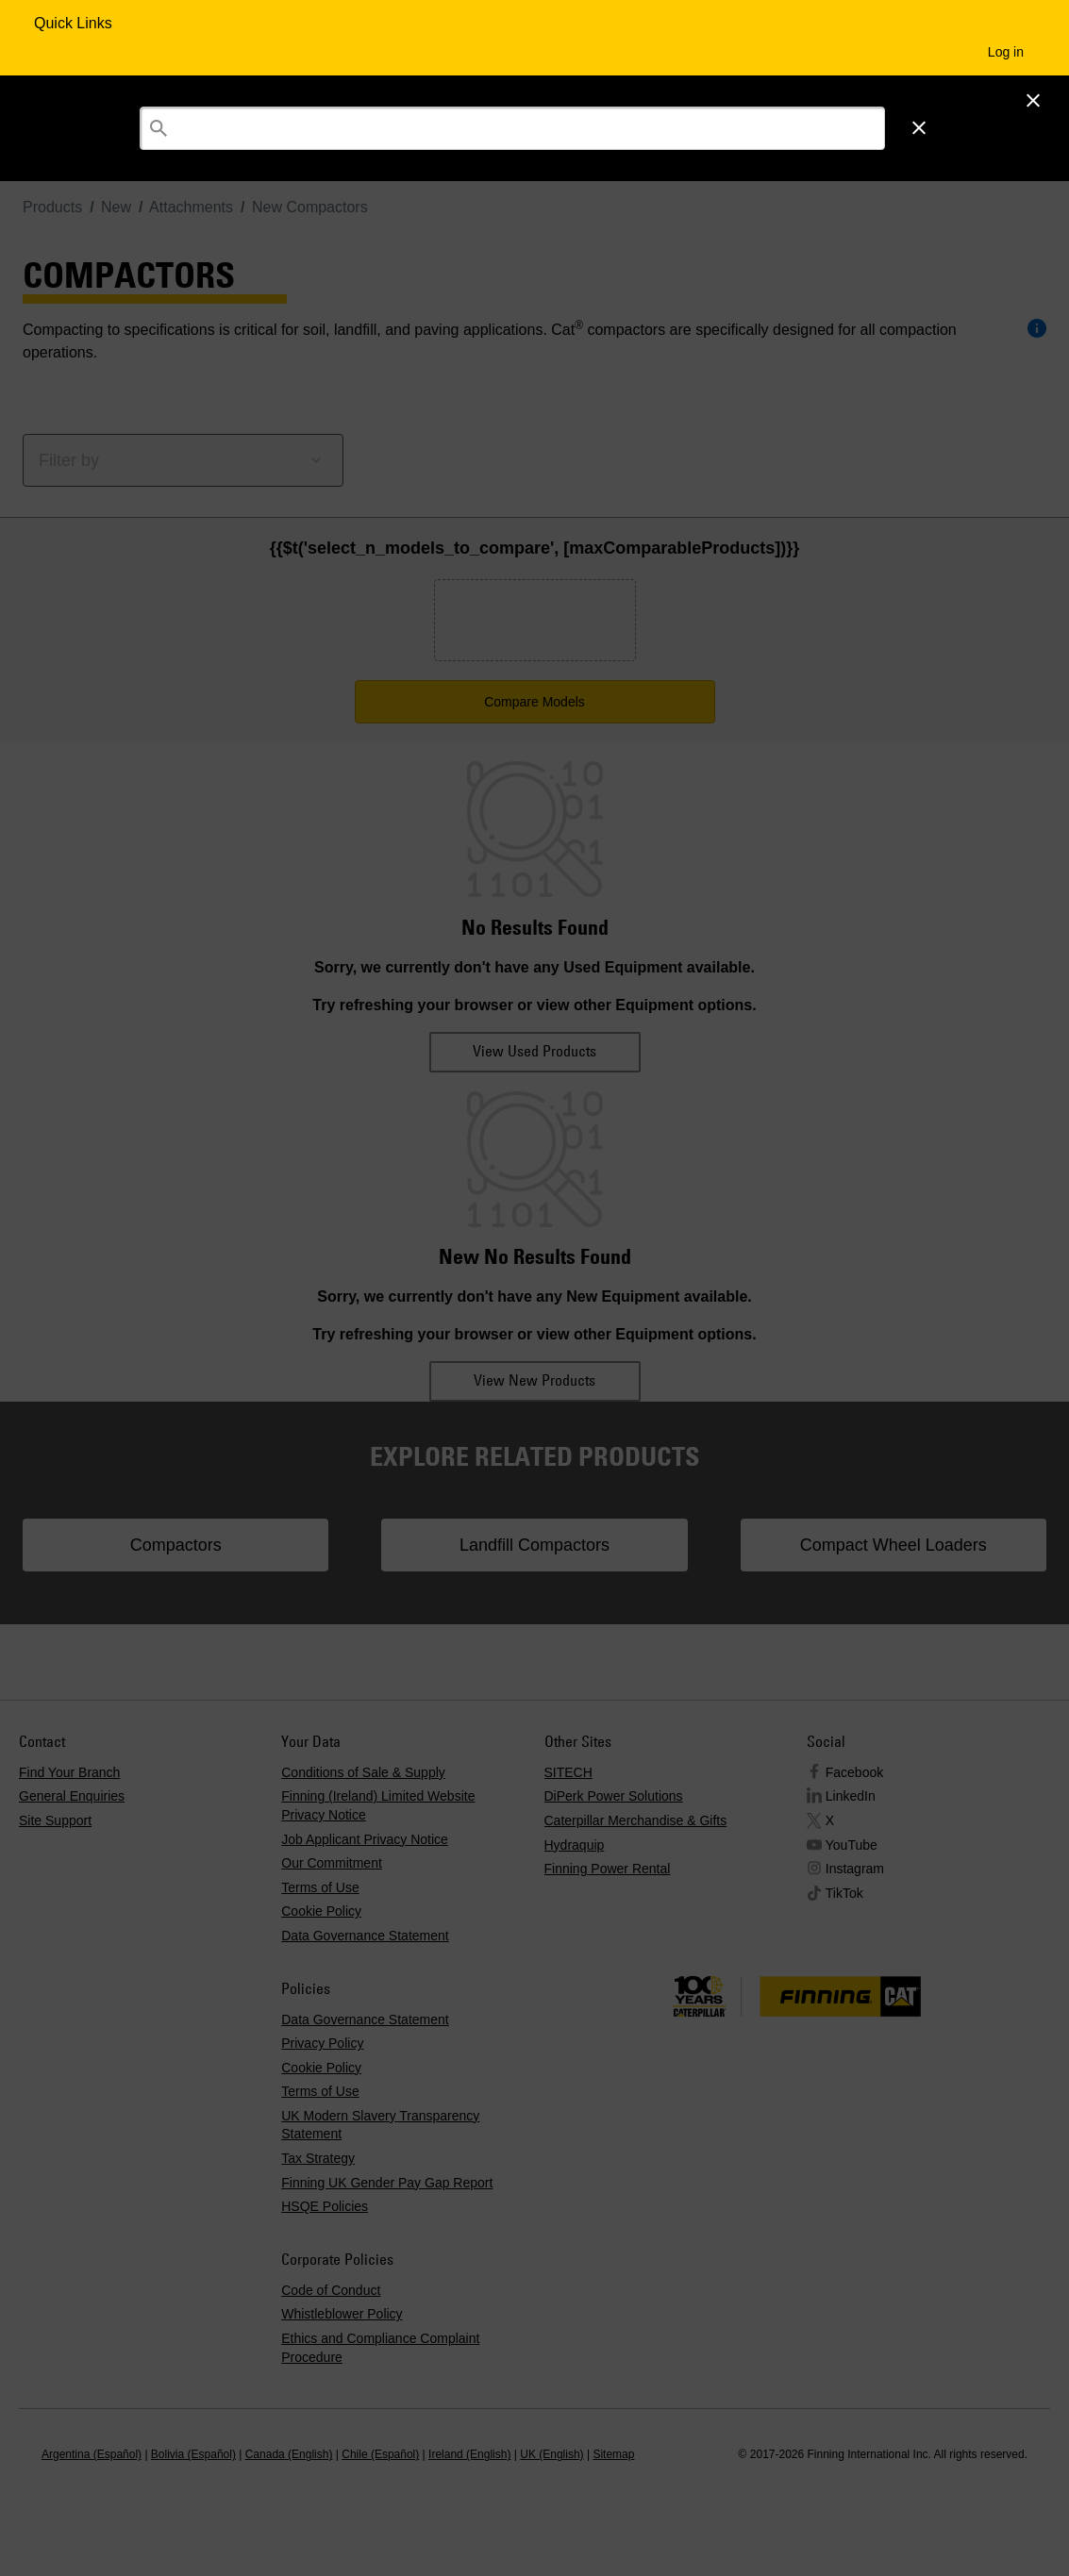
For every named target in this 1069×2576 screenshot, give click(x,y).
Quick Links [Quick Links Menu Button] (75, 23)
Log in (1006, 51)
